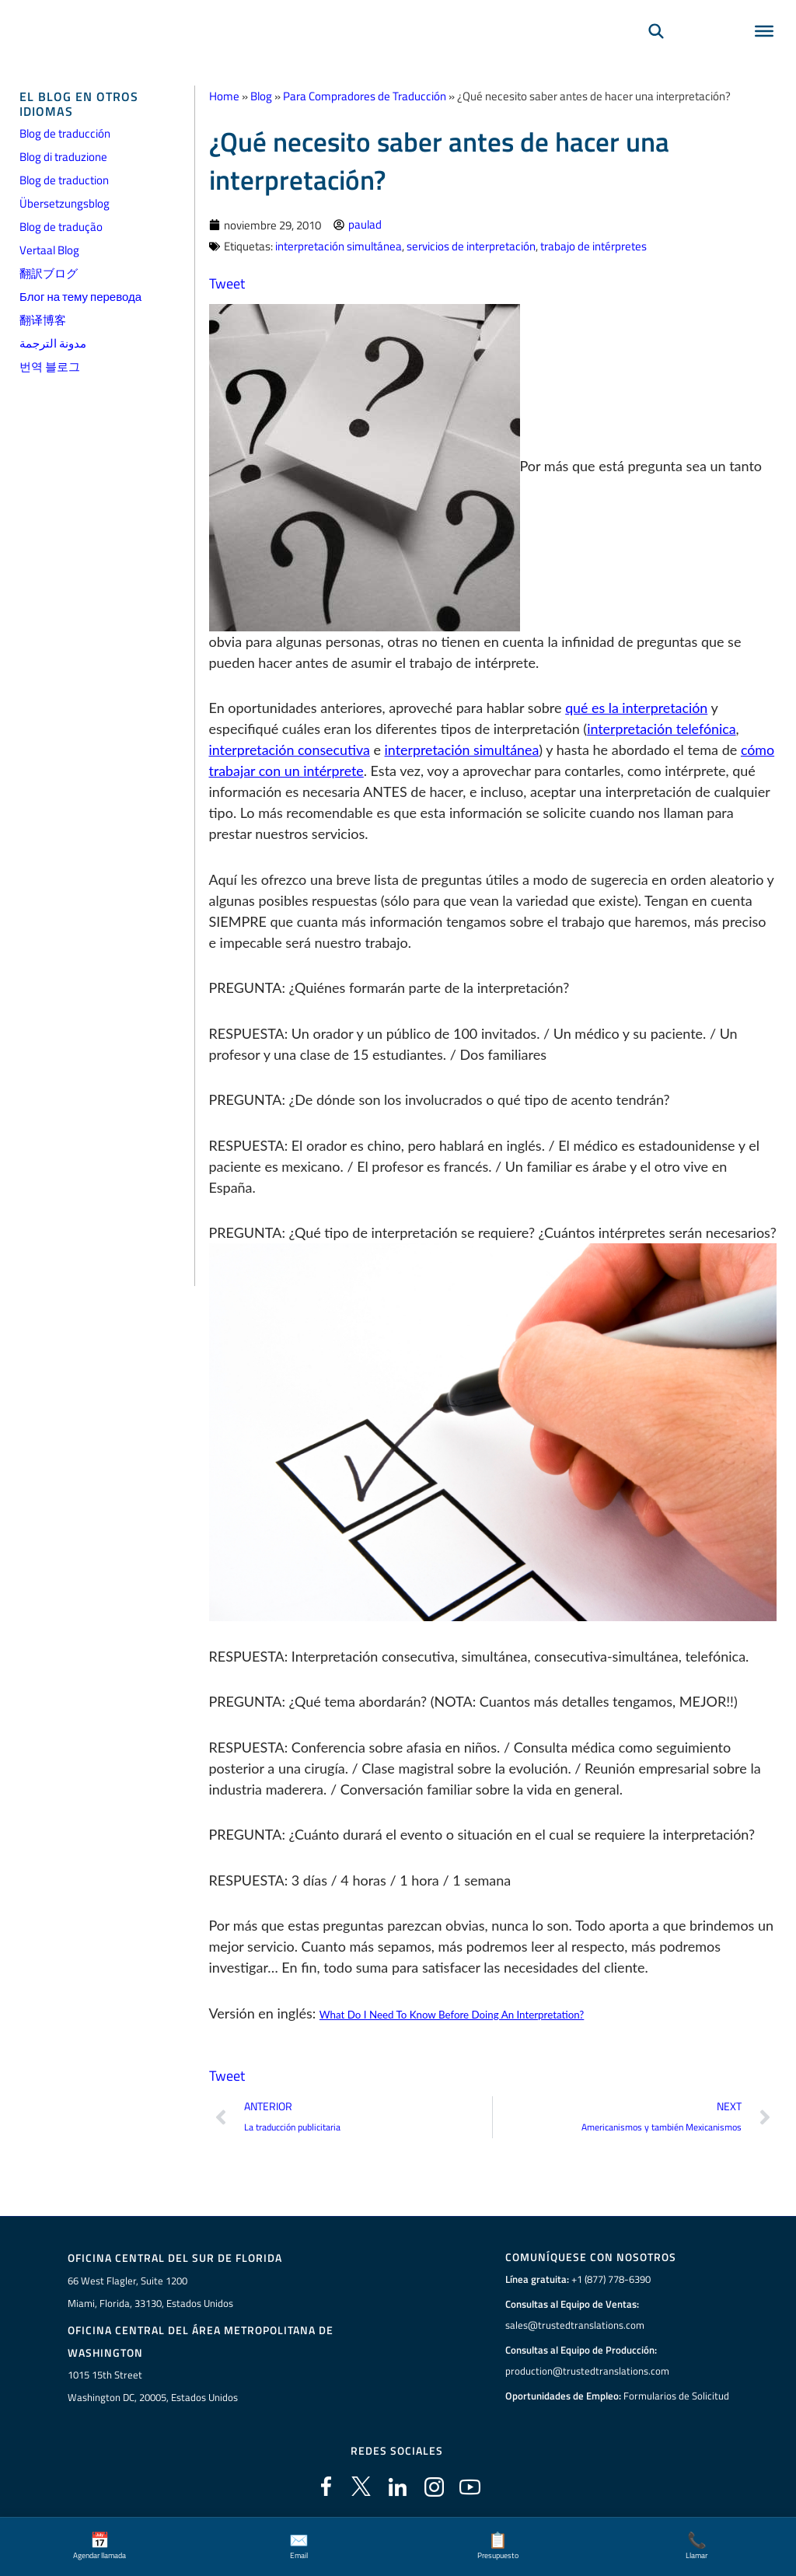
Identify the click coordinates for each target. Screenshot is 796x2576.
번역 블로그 (49, 367)
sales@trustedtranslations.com (574, 2324)
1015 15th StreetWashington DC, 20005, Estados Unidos (153, 2384)
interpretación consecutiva (290, 748)
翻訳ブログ (48, 273)
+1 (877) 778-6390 (611, 2278)
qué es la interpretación (637, 706)
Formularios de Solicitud (676, 2395)
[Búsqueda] (656, 51)
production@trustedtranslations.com (587, 2370)
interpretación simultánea (338, 245)
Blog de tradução (61, 227)
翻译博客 (42, 320)
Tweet (227, 281)
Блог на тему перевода (80, 297)
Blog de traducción (64, 133)
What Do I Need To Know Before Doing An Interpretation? (451, 2013)
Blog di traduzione (63, 157)
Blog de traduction (64, 180)
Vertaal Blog (49, 250)
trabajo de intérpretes (593, 245)
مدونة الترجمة (52, 343)
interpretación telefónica (662, 727)
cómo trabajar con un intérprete (306, 769)
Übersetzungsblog (64, 203)
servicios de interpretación (471, 245)
